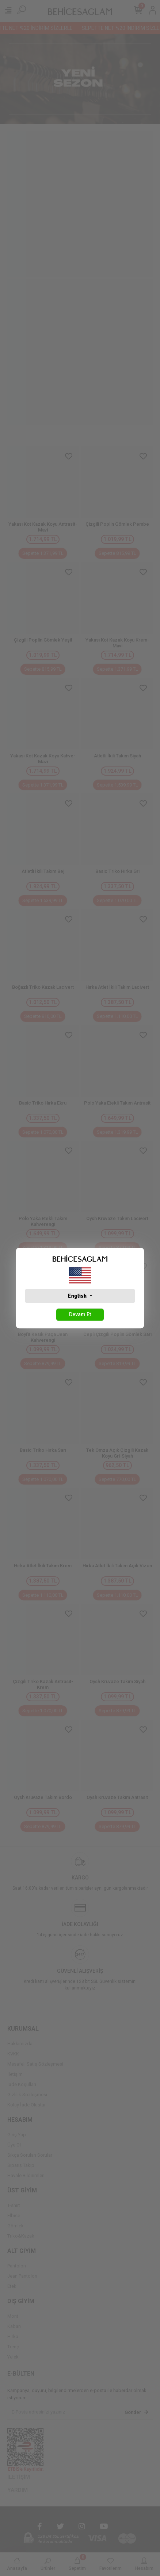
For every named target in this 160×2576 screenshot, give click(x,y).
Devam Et (80, 1314)
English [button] (78, 1295)
